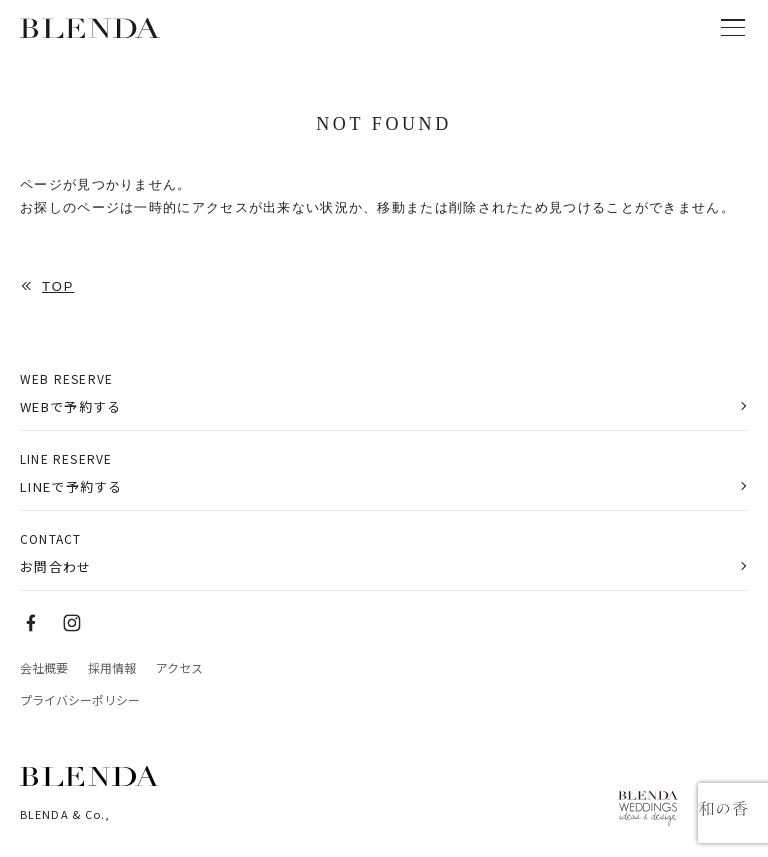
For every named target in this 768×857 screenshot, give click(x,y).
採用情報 (112, 668)
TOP (58, 286)
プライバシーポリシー (80, 700)
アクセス (179, 668)
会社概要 (44, 668)
